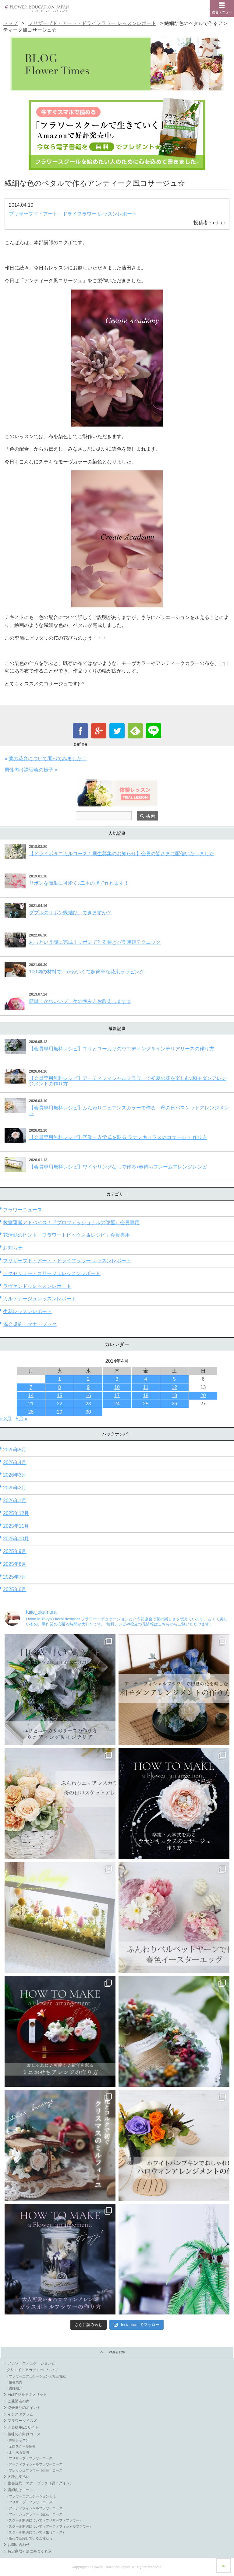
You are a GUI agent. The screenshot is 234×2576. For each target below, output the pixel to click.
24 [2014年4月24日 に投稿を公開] (117, 1403)
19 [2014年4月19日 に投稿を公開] (174, 1395)
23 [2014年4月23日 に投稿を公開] (88, 1403)
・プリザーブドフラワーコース (28, 2458)
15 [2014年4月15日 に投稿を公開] (59, 1395)
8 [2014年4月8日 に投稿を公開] (59, 1387)
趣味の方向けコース (24, 2434)
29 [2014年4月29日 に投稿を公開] (59, 1412)
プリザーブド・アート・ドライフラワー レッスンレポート (92, 23)
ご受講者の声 (19, 2401)
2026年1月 (15, 1500)
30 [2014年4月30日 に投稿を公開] (88, 1412)
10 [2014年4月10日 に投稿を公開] (117, 1387)
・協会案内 (13, 2382)
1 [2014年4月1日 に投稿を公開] (59, 1379)
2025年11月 (16, 1526)
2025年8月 (15, 1564)
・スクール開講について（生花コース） (35, 2532)
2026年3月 (15, 1475)
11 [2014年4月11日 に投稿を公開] (145, 1387)
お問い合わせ (19, 2545)
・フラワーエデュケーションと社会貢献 (35, 2376)
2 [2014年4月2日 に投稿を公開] (88, 1379)
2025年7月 (15, 1577)
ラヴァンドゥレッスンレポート (37, 1286)
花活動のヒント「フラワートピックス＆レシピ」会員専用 (66, 1235)
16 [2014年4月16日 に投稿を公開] (88, 1395)
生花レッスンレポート (27, 1311)
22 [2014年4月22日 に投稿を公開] (59, 1403)
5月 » (21, 1418)
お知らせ (13, 1247)
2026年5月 (15, 1449)
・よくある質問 (17, 2452)
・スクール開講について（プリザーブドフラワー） (44, 2520)
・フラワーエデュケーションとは (30, 2496)
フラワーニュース (22, 1209)
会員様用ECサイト (23, 2427)
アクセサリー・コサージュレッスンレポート (52, 1273)
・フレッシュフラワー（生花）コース (33, 2470)
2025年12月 (16, 1513)
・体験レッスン (17, 2440)
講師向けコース (20, 2490)
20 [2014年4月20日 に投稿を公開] (203, 1395)
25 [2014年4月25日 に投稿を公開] (145, 1403)
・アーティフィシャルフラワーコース (33, 2464)
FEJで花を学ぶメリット (27, 2394)
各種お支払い (19, 2477)
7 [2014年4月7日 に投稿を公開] (31, 1387)
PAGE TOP (117, 2352)
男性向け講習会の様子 (29, 769)
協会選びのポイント (24, 2408)
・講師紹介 (13, 2388)
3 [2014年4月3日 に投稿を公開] (117, 1379)
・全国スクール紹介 (20, 2446)
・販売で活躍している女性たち (28, 2538)
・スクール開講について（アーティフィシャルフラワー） (49, 2526)
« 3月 (6, 1418)
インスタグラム (20, 2414)
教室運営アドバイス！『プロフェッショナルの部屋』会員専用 (71, 1222)
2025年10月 (16, 1538)
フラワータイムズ (22, 2421)
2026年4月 (15, 1462)
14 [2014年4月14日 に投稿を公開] (31, 1395)
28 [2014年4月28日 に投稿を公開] (31, 1412)
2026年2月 (15, 1487)
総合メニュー (222, 12)
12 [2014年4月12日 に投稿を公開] (174, 1387)
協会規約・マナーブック (30, 1324)
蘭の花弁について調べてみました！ (48, 758)
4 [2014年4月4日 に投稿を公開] (145, 1379)
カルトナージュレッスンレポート (39, 1298)
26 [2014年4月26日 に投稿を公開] (174, 1403)
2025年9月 (15, 1551)
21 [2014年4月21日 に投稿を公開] (31, 1403)
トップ (10, 23)
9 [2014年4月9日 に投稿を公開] (88, 1387)
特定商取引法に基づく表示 (29, 2551)
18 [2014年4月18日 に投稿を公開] (145, 1395)
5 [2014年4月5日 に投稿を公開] (174, 1379)
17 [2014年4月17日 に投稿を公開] (117, 1395)
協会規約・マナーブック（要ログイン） (40, 2483)
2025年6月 (15, 1589)
